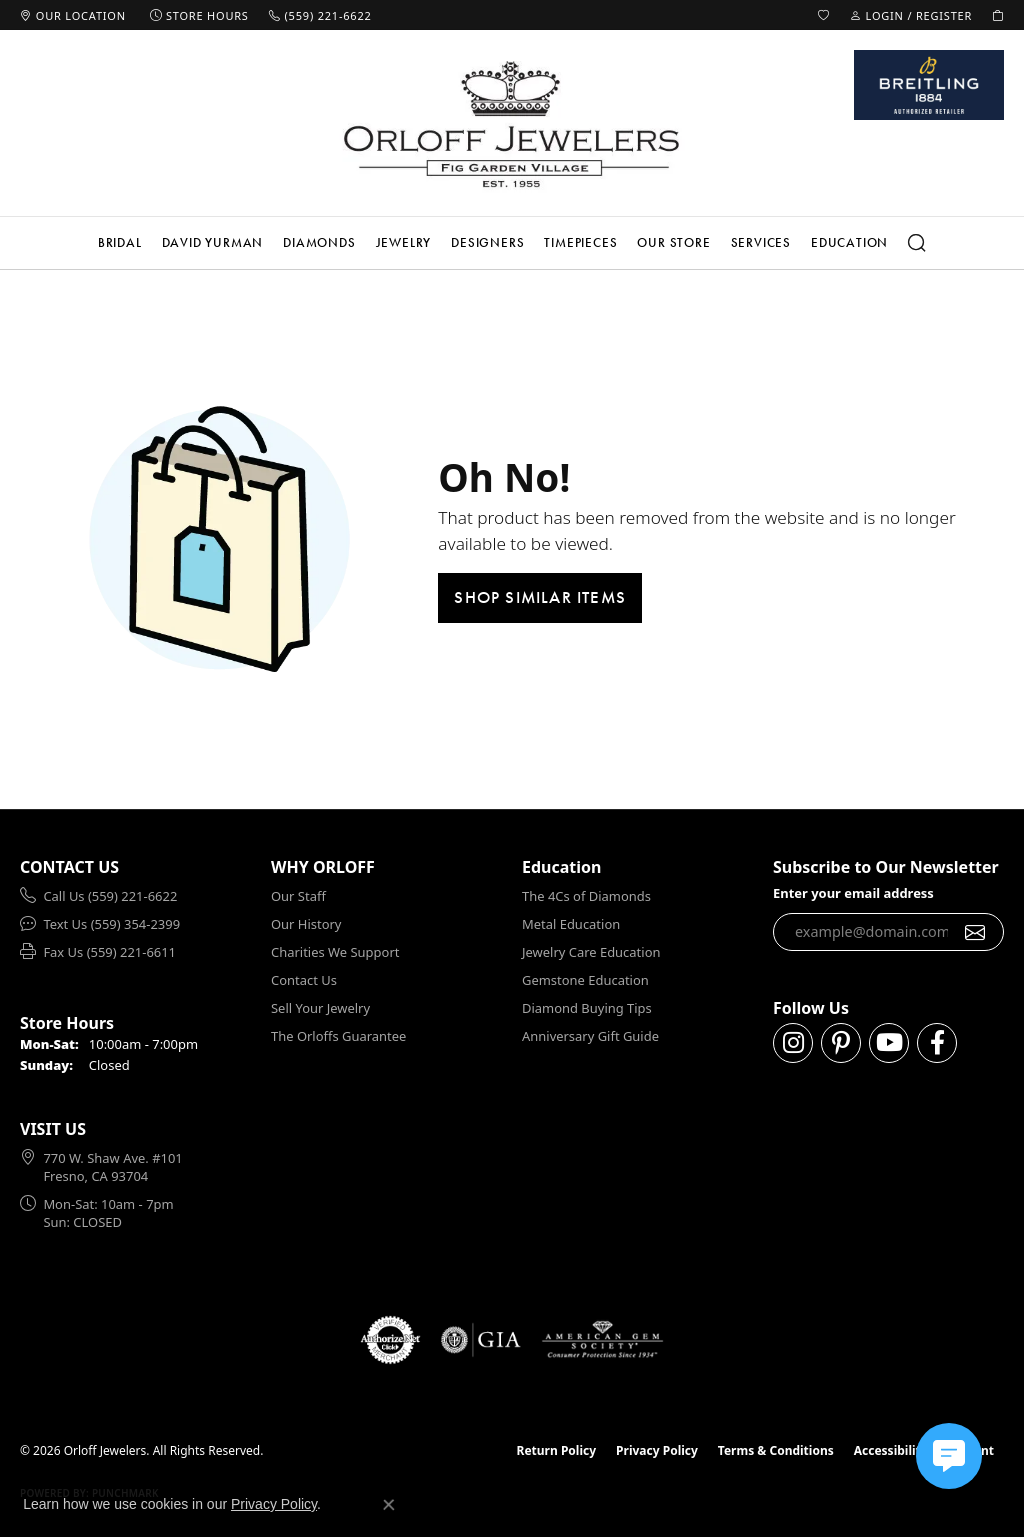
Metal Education (571, 924)
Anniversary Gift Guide (590, 1036)
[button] (824, 15)
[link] (73, 15)
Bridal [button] (120, 242)
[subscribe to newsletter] (975, 932)
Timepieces (580, 242)
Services (761, 242)
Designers (487, 242)
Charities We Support (335, 952)
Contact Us (304, 980)
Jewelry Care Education (591, 952)
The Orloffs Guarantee (338, 1036)
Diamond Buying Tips (587, 1008)
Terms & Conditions (776, 1450)
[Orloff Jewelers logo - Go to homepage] (512, 123)
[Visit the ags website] (602, 1340)
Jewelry (404, 242)
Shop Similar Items (540, 597)
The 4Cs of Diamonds (586, 896)
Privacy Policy (657, 1450)
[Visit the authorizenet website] (391, 1340)
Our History (306, 924)
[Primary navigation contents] (512, 243)
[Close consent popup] (389, 1505)
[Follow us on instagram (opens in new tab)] (793, 1043)
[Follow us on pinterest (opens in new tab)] (841, 1043)
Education (849, 242)
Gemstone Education (585, 980)
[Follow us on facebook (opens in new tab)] (937, 1043)
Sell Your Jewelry (320, 1008)
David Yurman (213, 242)
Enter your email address (853, 893)
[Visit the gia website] (481, 1340)
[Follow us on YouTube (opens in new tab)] (889, 1043)
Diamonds (319, 242)
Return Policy (557, 1450)
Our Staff (298, 896)
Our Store (673, 242)
